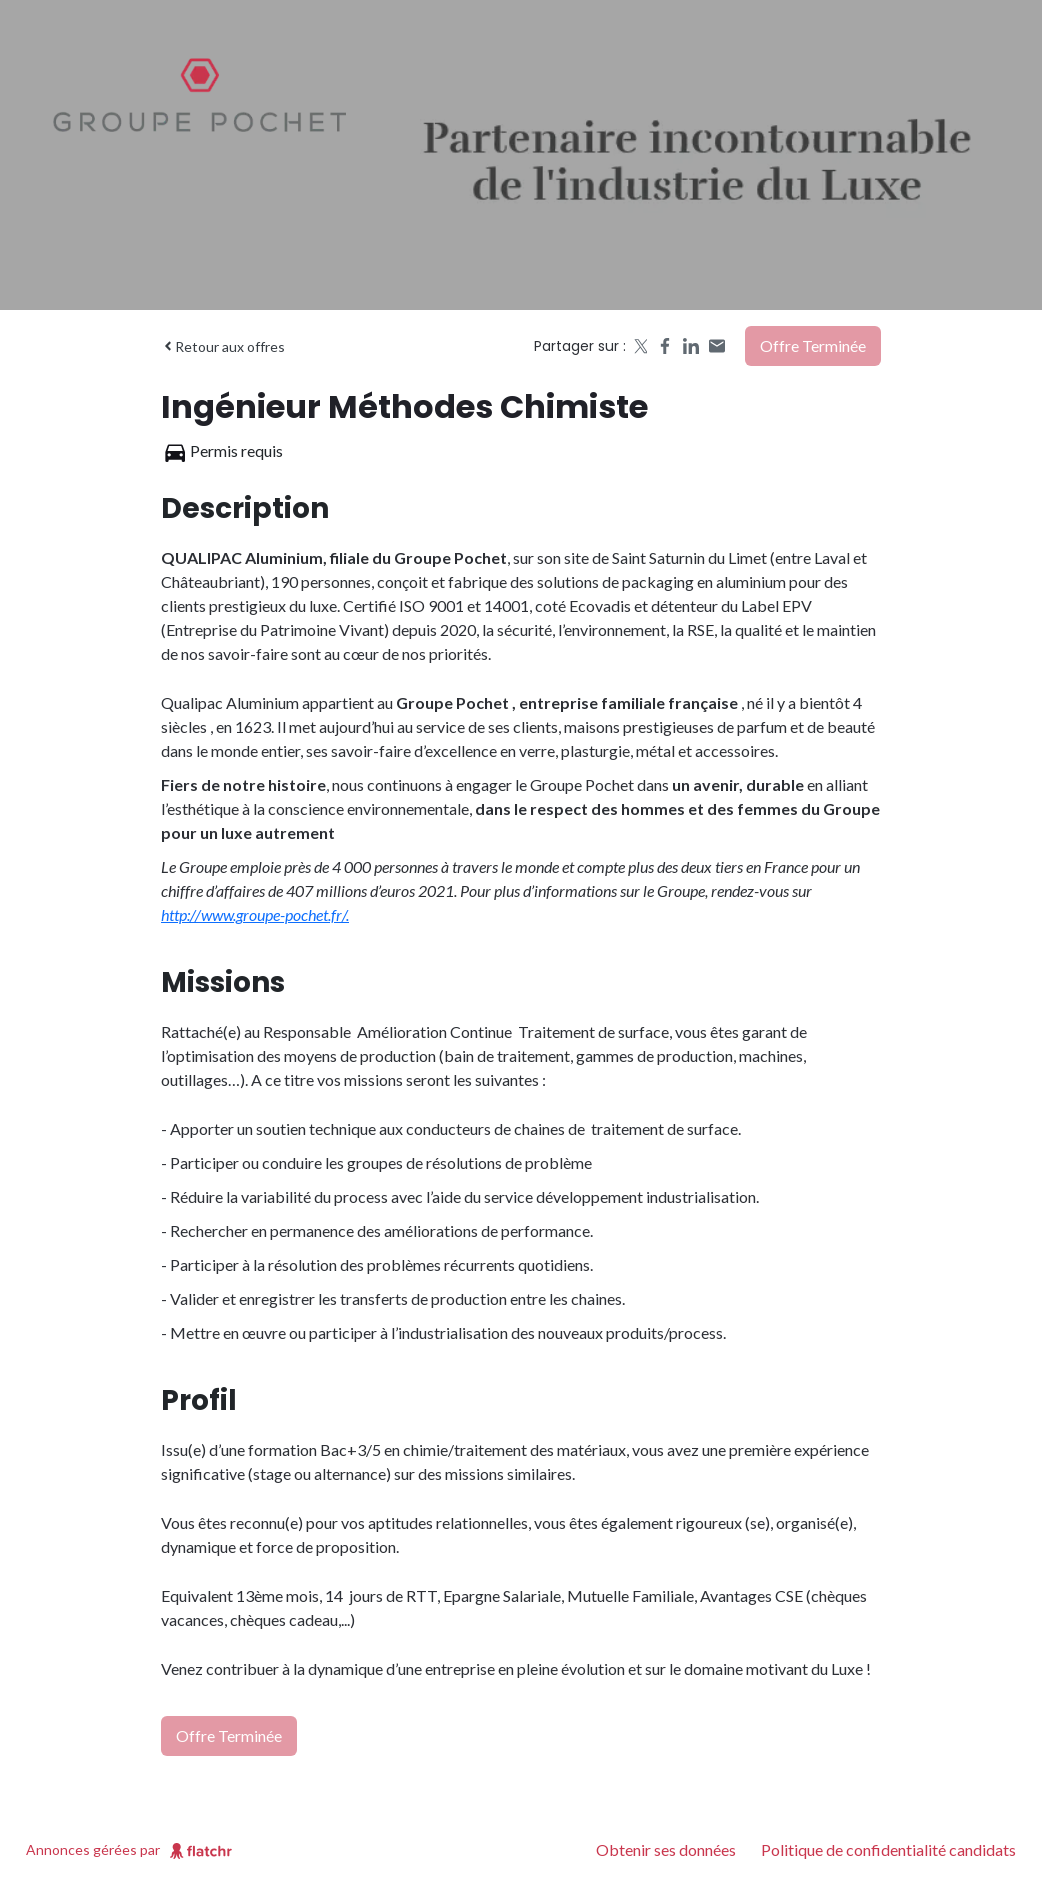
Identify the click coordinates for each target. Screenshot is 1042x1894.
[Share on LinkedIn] (691, 346)
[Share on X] (639, 346)
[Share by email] (717, 346)
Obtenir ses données (666, 1849)
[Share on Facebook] (665, 346)
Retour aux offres (223, 346)
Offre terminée (813, 345)
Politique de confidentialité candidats (888, 1849)
